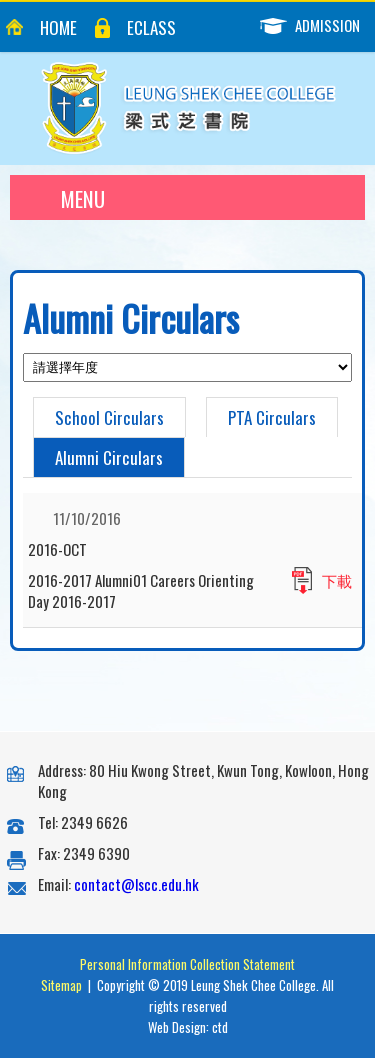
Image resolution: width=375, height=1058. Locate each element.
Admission (317, 25)
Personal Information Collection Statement (187, 964)
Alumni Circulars (109, 457)
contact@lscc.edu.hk (136, 884)
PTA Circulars (272, 417)
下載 (337, 580)
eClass (151, 27)
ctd (220, 1027)
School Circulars (109, 417)
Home (58, 27)
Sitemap (61, 985)
